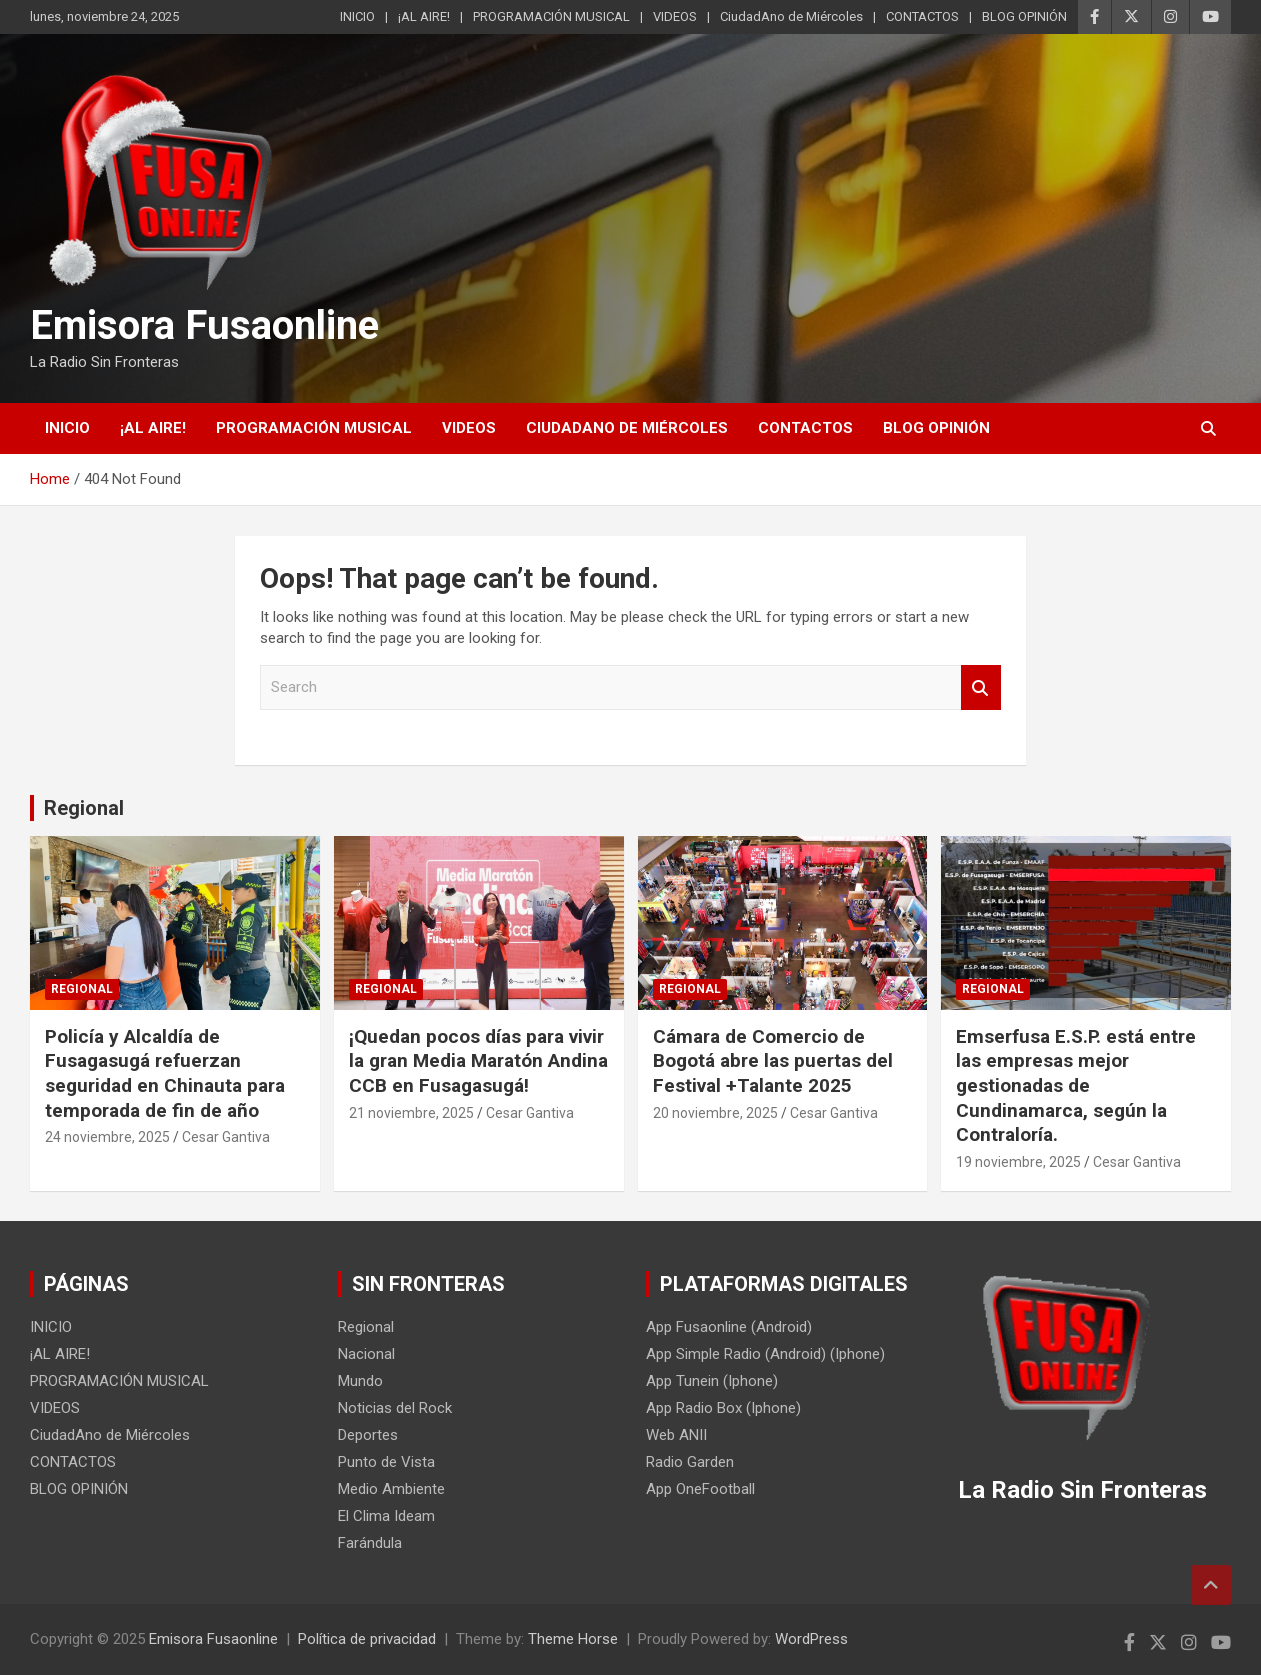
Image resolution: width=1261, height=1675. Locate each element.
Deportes (368, 1435)
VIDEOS (675, 16)
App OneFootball (700, 1489)
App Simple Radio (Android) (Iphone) (765, 1354)
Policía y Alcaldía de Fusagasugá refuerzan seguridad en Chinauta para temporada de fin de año (165, 1073)
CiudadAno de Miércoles (791, 16)
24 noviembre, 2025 (107, 1137)
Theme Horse (573, 1639)
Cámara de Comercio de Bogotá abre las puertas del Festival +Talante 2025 (773, 1061)
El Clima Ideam (386, 1516)
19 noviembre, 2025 (1018, 1162)
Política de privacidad (367, 1639)
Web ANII (676, 1435)
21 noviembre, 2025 (411, 1113)
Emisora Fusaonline (204, 325)
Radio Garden (690, 1462)
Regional (84, 808)
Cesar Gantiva (226, 1137)
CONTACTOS (922, 16)
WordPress (811, 1639)
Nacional (366, 1354)
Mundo (360, 1381)
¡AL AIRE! (424, 16)
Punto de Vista (386, 1462)
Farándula (370, 1543)
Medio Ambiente (391, 1489)
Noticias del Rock (395, 1408)
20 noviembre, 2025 (715, 1113)
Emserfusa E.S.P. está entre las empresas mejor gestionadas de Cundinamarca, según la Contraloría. (1076, 1086)
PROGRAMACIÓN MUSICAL (551, 16)
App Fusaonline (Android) (729, 1327)
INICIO (357, 16)
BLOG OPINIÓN (1024, 16)
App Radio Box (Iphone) (723, 1408)
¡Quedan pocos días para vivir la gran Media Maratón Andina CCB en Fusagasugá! (478, 1061)
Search (981, 687)
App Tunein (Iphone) (712, 1381)
